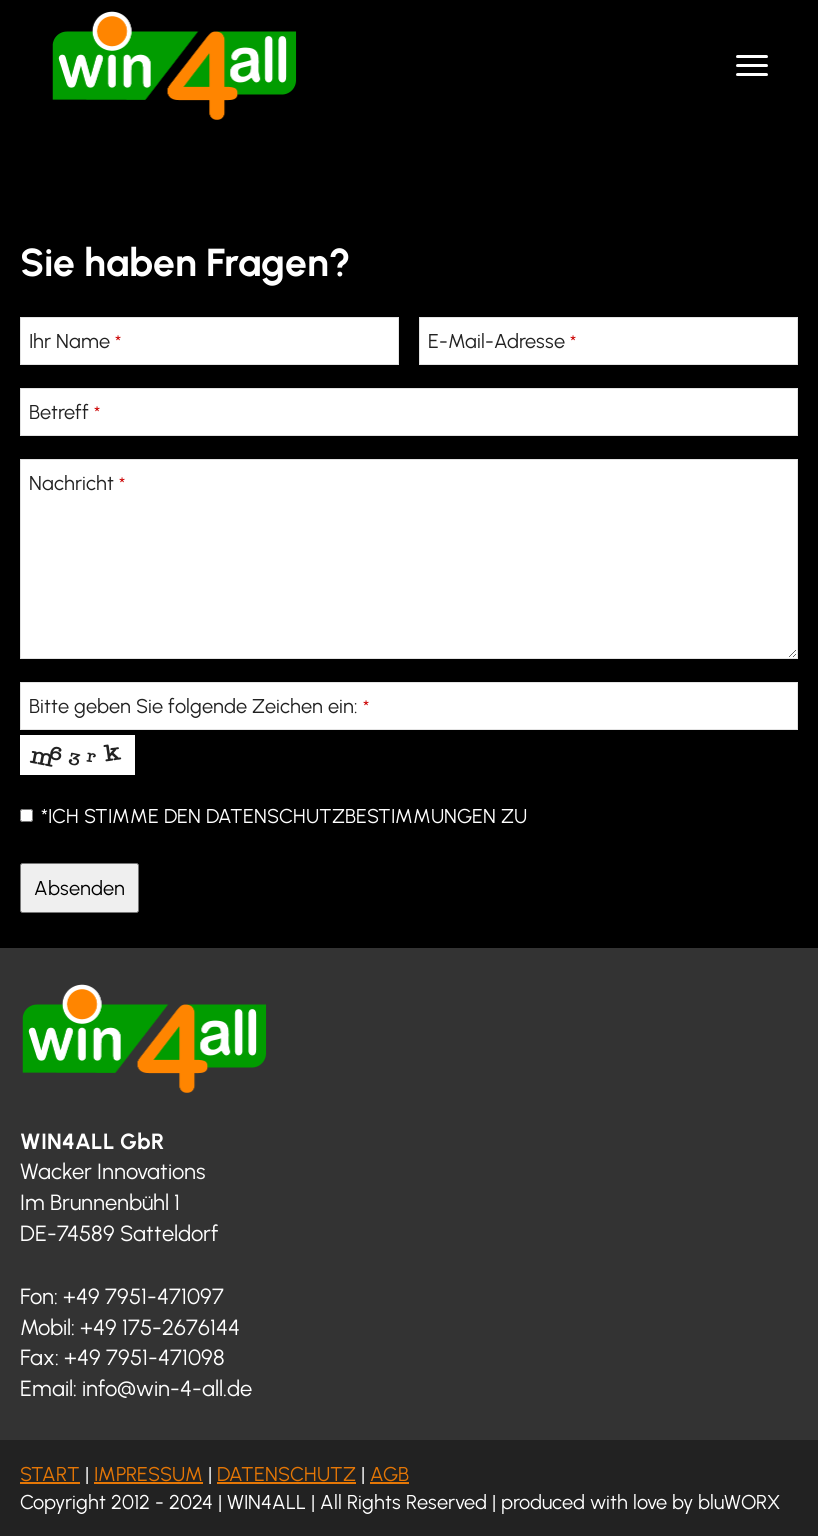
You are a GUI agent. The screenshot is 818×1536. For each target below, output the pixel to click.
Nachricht (77, 483)
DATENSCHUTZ (286, 1474)
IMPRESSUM (148, 1474)
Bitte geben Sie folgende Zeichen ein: (199, 706)
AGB (389, 1474)
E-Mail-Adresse (502, 341)
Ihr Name (75, 341)
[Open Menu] (752, 66)
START (50, 1474)
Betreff (64, 412)
